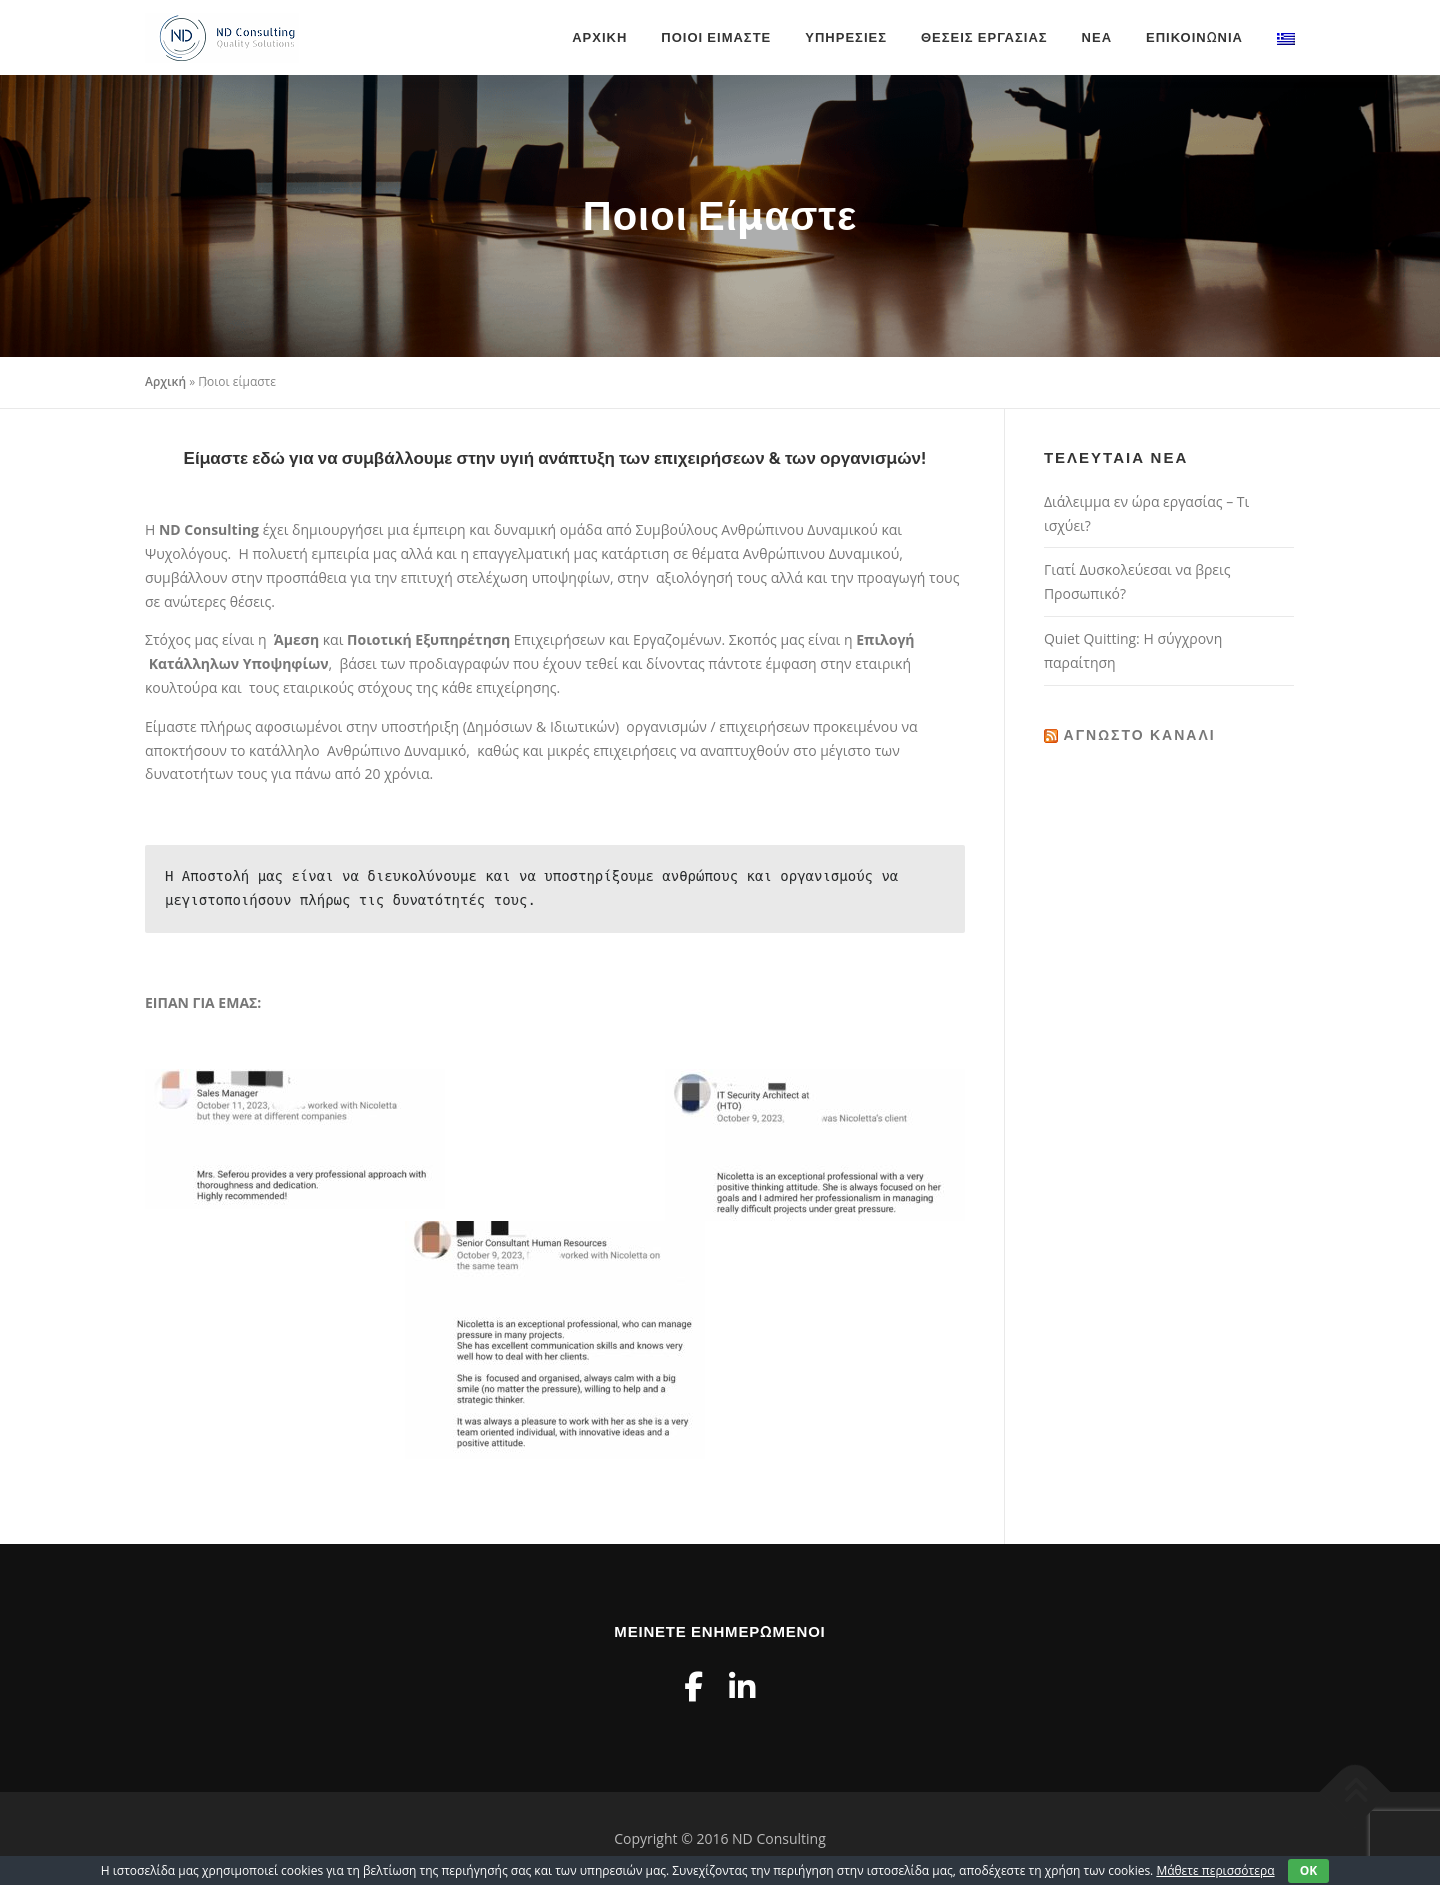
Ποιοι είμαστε (716, 37)
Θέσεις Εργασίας (984, 37)
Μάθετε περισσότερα (1215, 1870)
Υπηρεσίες (846, 37)
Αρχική (599, 37)
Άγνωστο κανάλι (1140, 735)
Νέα (1097, 37)
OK (1309, 1870)
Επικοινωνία (1194, 37)
